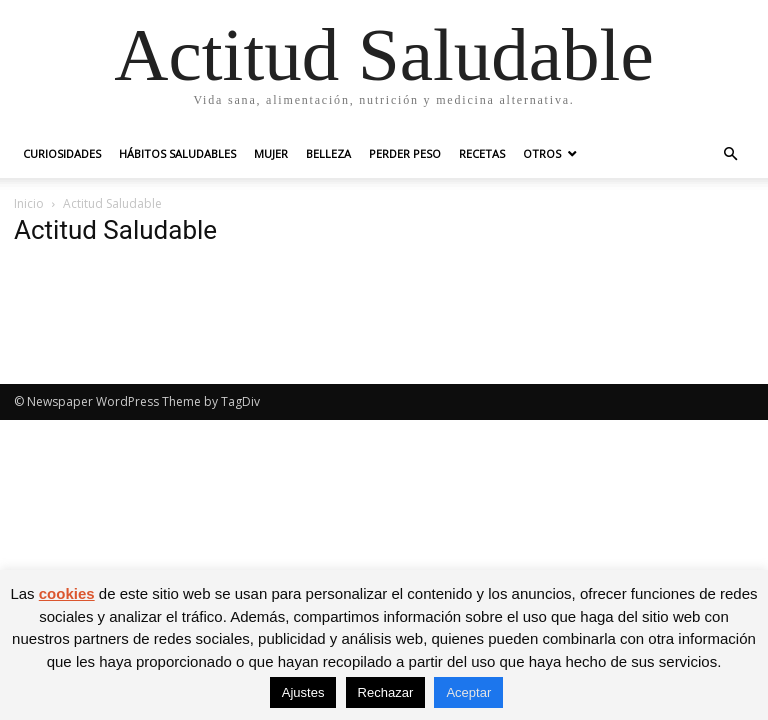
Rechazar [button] (386, 692)
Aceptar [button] (468, 692)
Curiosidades (62, 153)
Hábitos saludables (177, 153)
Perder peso (405, 153)
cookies (67, 593)
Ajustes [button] (303, 692)
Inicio (29, 203)
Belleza (328, 153)
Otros (542, 153)
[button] (730, 154)
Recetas (482, 153)
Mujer (271, 153)
